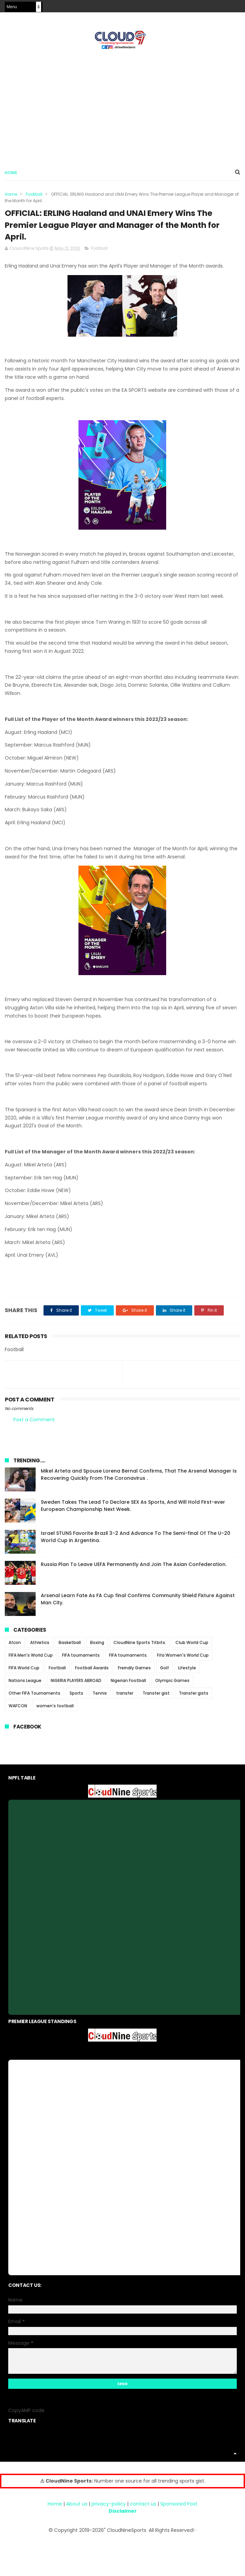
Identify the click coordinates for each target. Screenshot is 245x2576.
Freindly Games (134, 1670)
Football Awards (92, 1670)
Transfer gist (156, 1695)
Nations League (25, 1682)
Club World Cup (191, 1644)
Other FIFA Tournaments (34, 1695)
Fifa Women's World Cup (183, 1657)
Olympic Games (172, 1682)
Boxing (97, 1644)
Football (34, 195)
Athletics (39, 1644)
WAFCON (18, 1708)
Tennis (100, 1695)
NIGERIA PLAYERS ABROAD (76, 1682)
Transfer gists (193, 1695)
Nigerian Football (128, 1682)
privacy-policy (108, 2506)
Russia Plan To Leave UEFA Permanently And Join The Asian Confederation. (133, 1566)
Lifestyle (187, 1670)
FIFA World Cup (24, 1670)
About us (76, 2506)
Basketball (70, 1644)
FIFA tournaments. (128, 1657)
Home (11, 173)
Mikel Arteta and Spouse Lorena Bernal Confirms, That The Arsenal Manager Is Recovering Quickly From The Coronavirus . (139, 1477)
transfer (124, 1695)
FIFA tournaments (81, 1657)
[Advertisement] (122, 106)
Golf (164, 1670)
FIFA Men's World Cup (31, 1657)
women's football (55, 1708)
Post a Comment (34, 1421)
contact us (143, 2506)
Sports (76, 1695)
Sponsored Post (178, 2506)
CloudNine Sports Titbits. (139, 1644)
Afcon (15, 1644)
